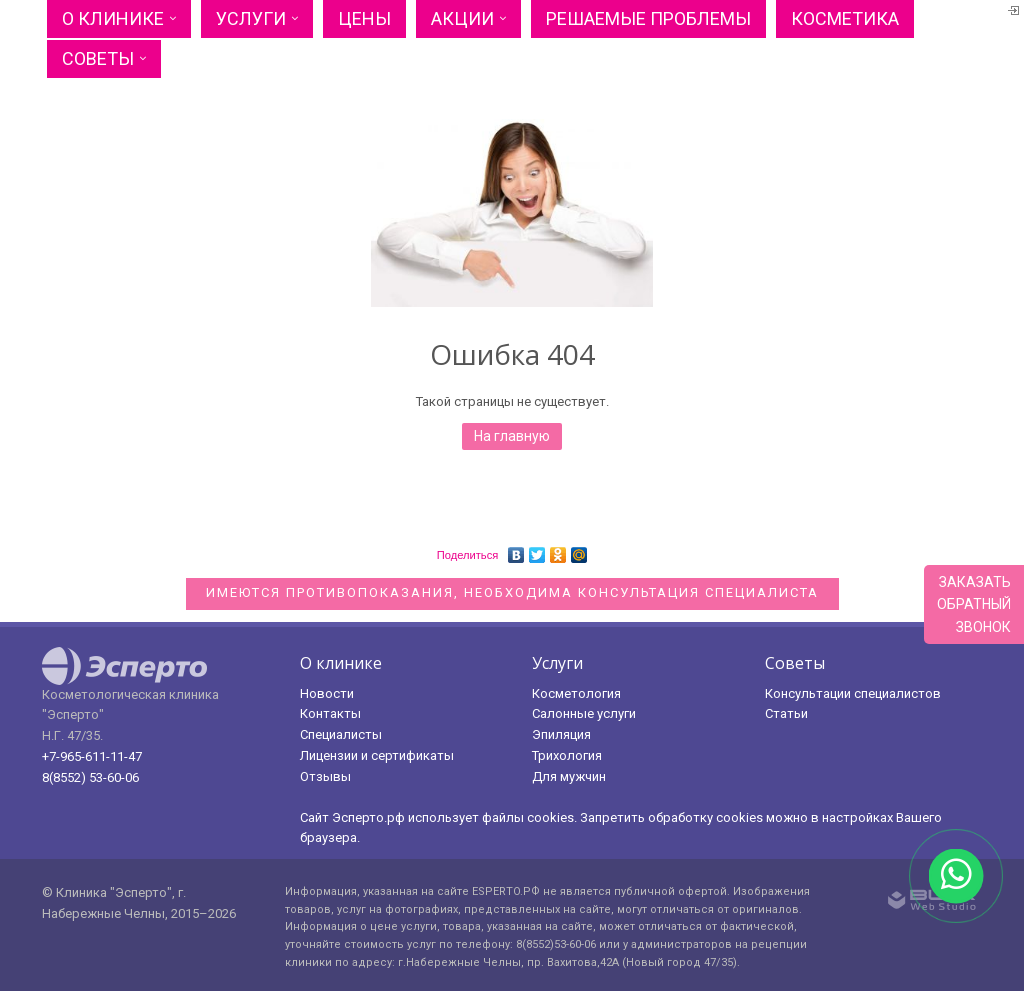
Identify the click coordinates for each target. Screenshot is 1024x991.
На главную (512, 436)
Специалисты (341, 734)
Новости (327, 693)
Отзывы (325, 776)
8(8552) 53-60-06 (90, 777)
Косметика (845, 18)
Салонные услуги (584, 713)
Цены (364, 18)
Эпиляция (561, 734)
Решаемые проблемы (648, 18)
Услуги (251, 18)
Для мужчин (569, 776)
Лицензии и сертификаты (377, 755)
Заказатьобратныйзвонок (974, 604)
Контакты (330, 713)
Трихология (567, 755)
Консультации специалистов (853, 693)
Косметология (576, 693)
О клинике (113, 18)
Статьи (786, 713)
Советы (98, 58)
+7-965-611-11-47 (92, 756)
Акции (462, 18)
